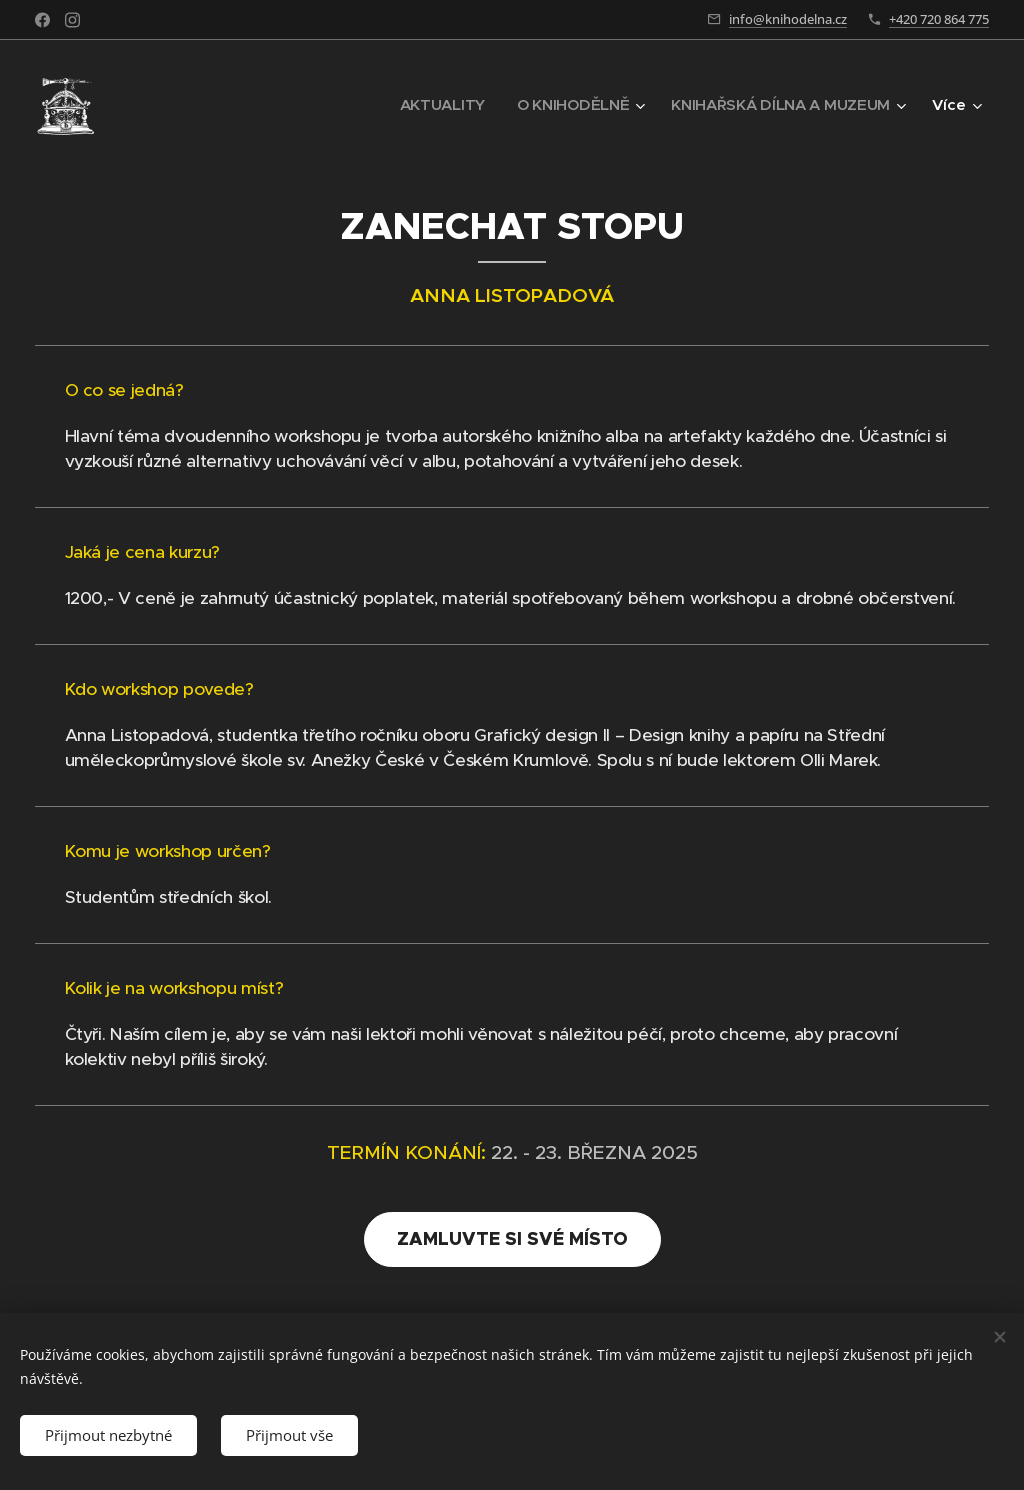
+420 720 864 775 (939, 19)
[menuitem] (435, 105)
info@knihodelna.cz (788, 19)
